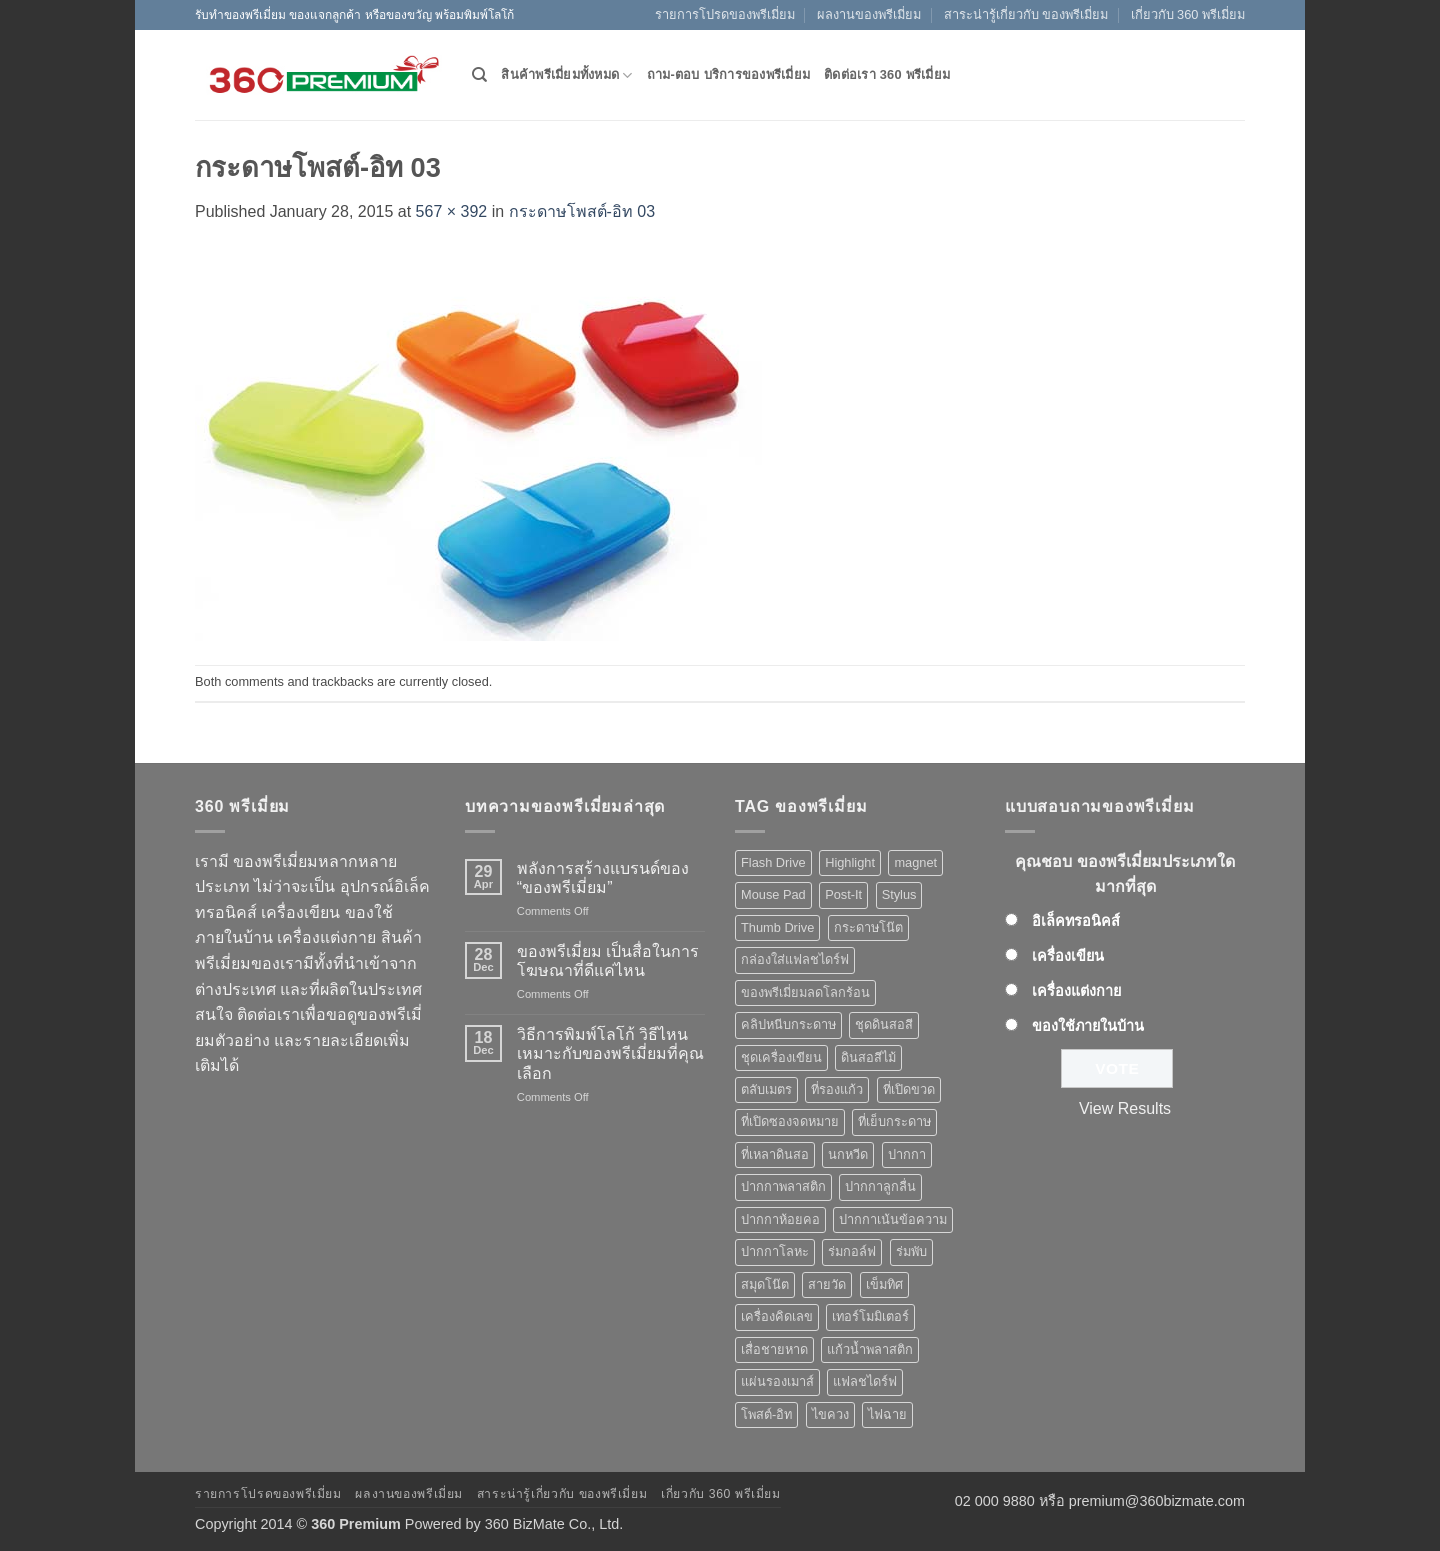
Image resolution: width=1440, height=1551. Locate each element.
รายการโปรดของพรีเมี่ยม (725, 14)
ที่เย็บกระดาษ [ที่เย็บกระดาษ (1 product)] (894, 1121)
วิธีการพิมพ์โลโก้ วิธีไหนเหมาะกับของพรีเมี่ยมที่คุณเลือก (610, 1053)
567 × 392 (452, 211)
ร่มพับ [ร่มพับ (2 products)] (911, 1251)
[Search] (479, 75)
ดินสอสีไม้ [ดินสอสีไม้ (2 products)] (868, 1057)
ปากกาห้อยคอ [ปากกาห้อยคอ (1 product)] (780, 1219)
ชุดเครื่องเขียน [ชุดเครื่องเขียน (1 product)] (781, 1057)
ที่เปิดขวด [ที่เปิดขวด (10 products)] (909, 1089)
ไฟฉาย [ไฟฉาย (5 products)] (887, 1414)
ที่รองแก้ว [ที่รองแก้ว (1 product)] (837, 1089)
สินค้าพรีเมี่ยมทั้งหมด (566, 75)
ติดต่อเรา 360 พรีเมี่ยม (887, 74)
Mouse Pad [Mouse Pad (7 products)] (773, 894)
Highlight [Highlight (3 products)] (850, 862)
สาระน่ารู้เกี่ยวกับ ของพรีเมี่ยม (1026, 14)
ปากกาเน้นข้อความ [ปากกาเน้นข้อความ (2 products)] (893, 1219)
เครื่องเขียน (1068, 956)
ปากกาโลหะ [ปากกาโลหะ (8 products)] (775, 1251)
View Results (1125, 1108)
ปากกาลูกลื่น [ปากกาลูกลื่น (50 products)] (880, 1186)
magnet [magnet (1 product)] (915, 862)
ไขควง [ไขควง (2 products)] (830, 1414)
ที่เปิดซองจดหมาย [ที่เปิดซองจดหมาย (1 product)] (790, 1121)
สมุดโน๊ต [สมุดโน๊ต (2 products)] (765, 1284)
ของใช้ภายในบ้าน (1088, 1026)
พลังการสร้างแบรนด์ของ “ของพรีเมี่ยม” (603, 878)
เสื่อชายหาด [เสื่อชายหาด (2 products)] (774, 1349)
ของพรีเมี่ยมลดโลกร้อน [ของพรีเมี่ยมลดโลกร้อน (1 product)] (805, 992)
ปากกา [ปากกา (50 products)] (907, 1154)
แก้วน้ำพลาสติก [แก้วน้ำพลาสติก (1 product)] (870, 1349)
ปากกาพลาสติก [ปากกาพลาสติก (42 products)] (783, 1186)
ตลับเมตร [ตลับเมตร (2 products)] (766, 1089)
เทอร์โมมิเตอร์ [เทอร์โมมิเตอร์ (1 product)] (870, 1316)
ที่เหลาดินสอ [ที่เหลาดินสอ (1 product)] (775, 1154)
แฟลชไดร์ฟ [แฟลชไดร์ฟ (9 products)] (865, 1381)
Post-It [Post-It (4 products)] (843, 894)
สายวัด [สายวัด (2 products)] (827, 1284)
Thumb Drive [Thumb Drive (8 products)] (777, 927)
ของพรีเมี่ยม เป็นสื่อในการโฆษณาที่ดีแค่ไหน (608, 961)
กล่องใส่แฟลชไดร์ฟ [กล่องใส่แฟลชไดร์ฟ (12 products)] (795, 959)
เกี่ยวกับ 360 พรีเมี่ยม (1188, 14)
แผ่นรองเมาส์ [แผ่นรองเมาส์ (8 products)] (777, 1381)
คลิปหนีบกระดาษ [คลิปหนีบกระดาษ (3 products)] (788, 1024)
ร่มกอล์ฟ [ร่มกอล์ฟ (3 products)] (852, 1251)
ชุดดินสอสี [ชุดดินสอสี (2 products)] (884, 1024)
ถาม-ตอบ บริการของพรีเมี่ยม (728, 74)
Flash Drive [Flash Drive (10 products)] (773, 862)
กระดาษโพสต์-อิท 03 (582, 211)
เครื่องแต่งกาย (1076, 991)
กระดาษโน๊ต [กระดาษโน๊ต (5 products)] (868, 927)
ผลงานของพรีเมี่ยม (869, 14)
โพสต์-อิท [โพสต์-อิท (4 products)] (766, 1414)
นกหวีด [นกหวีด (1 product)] (848, 1154)
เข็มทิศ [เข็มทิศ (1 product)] (884, 1284)
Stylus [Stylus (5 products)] (899, 894)
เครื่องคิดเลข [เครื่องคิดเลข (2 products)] (777, 1316)
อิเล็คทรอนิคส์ (1076, 921)
